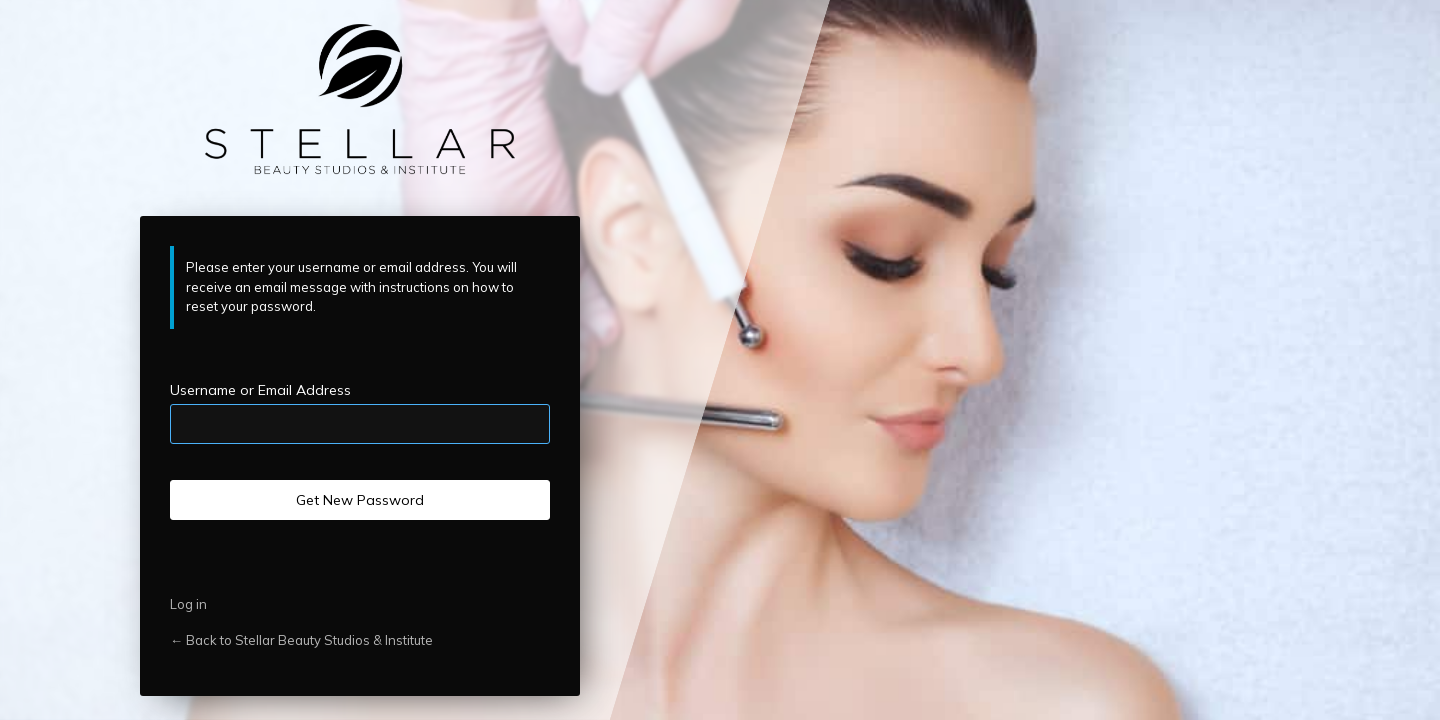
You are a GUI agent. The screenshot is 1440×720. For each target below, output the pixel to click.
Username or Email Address (260, 390)
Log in (188, 604)
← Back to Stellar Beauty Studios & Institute (301, 640)
